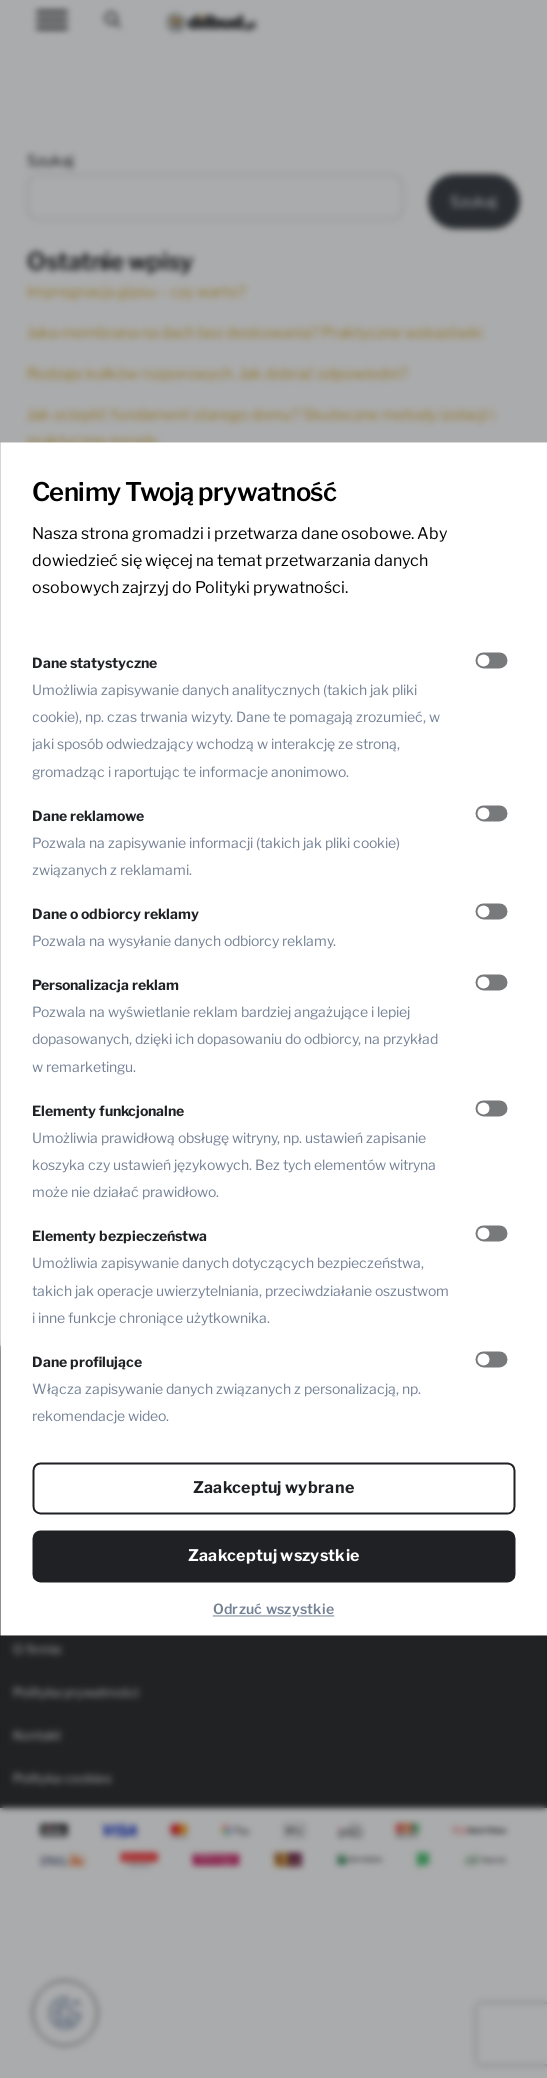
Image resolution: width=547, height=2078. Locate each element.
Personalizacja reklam (105, 985)
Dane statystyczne (94, 662)
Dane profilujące (87, 1361)
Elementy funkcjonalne (108, 1110)
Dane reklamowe (88, 815)
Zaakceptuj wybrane (274, 1488)
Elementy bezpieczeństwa (119, 1236)
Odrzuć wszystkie (273, 1609)
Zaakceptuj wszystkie (273, 1556)
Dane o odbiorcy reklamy (115, 913)
